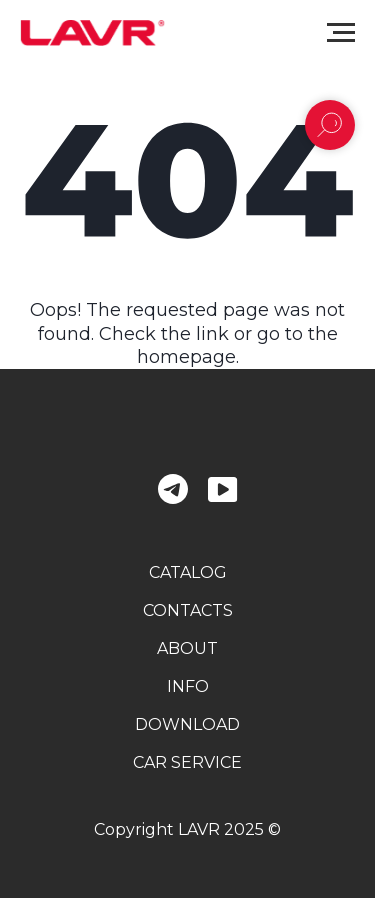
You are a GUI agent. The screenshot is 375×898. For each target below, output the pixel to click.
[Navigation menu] (341, 33)
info (188, 686)
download (187, 724)
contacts (188, 610)
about (187, 648)
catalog (188, 572)
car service (187, 762)
